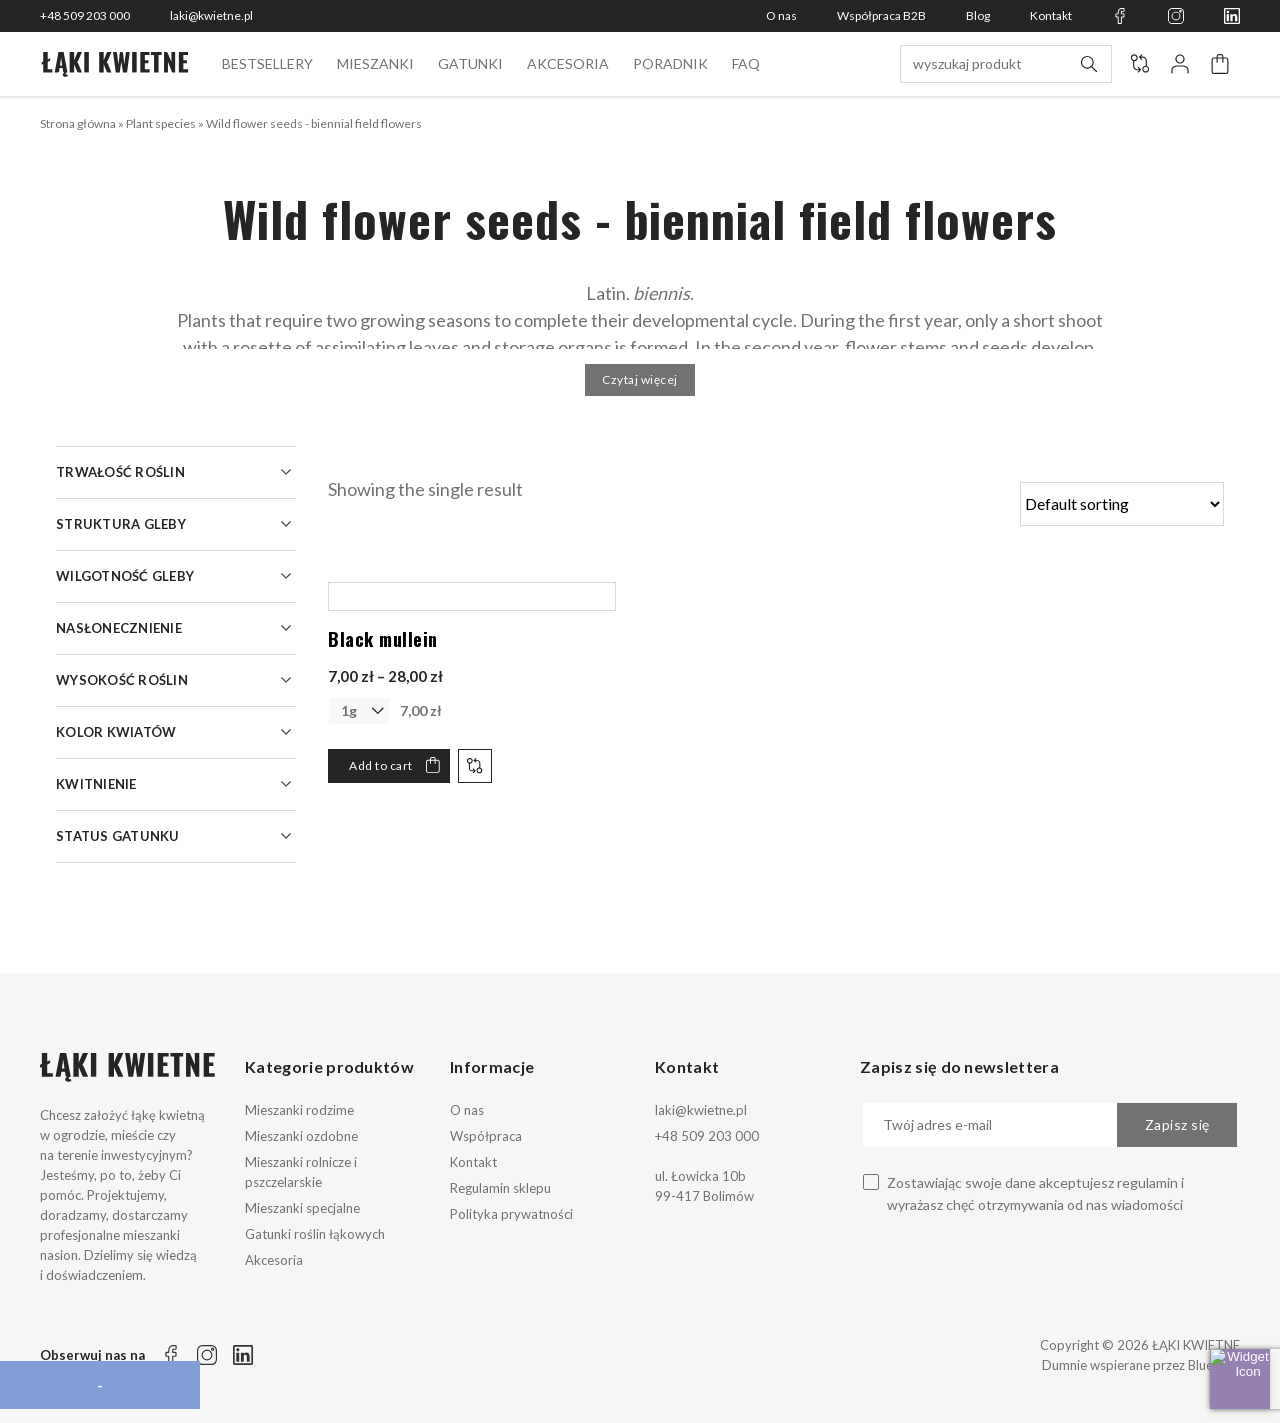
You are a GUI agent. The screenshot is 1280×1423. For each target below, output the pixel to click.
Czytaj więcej (640, 379)
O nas (781, 15)
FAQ (746, 63)
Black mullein (383, 639)
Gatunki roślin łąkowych (315, 1234)
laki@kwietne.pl (211, 15)
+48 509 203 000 (85, 15)
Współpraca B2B (881, 15)
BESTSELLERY (267, 63)
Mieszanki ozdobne (301, 1136)
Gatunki (470, 63)
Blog (978, 15)
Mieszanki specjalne (302, 1208)
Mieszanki (375, 63)
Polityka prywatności (511, 1214)
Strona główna (78, 123)
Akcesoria (568, 63)
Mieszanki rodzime (299, 1110)
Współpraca (486, 1136)
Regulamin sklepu (500, 1188)
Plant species (161, 123)
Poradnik (670, 63)
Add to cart (381, 765)
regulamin (1147, 1182)
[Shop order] (1122, 504)
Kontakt (1051, 15)
